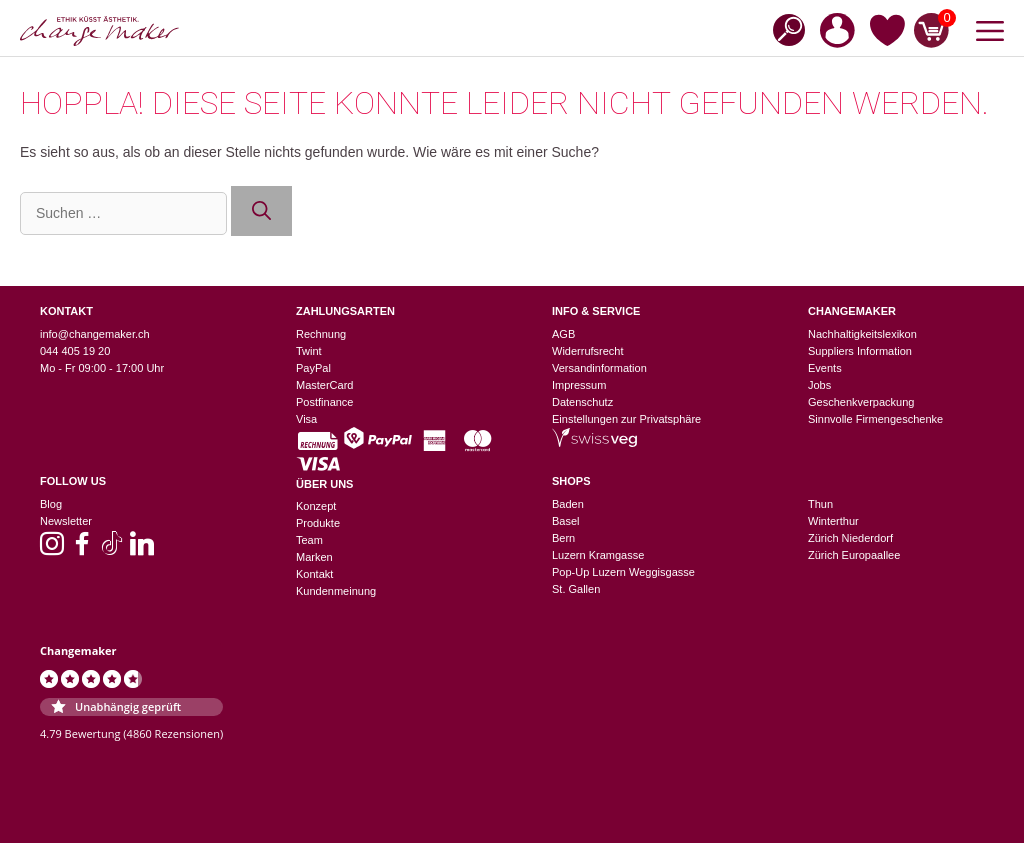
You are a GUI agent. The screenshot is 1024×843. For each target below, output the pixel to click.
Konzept (316, 506)
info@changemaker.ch (95, 334)
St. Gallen (576, 589)
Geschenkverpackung (861, 402)
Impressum (579, 385)
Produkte (318, 523)
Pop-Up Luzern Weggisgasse (623, 572)
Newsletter (66, 521)
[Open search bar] (783, 28)
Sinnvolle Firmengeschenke (875, 419)
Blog (51, 504)
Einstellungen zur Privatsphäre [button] (626, 419)
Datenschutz (582, 402)
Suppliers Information (860, 351)
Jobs (819, 385)
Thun (820, 504)
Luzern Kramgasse (598, 555)
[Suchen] (261, 211)
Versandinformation (599, 368)
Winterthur (833, 521)
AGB (563, 334)
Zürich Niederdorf (850, 538)
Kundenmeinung (336, 591)
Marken (314, 557)
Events (825, 368)
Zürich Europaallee (854, 555)
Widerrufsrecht (588, 351)
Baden (568, 504)
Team (309, 540)
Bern (563, 538)
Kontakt (314, 574)
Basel (566, 521)
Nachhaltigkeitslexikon (862, 334)
